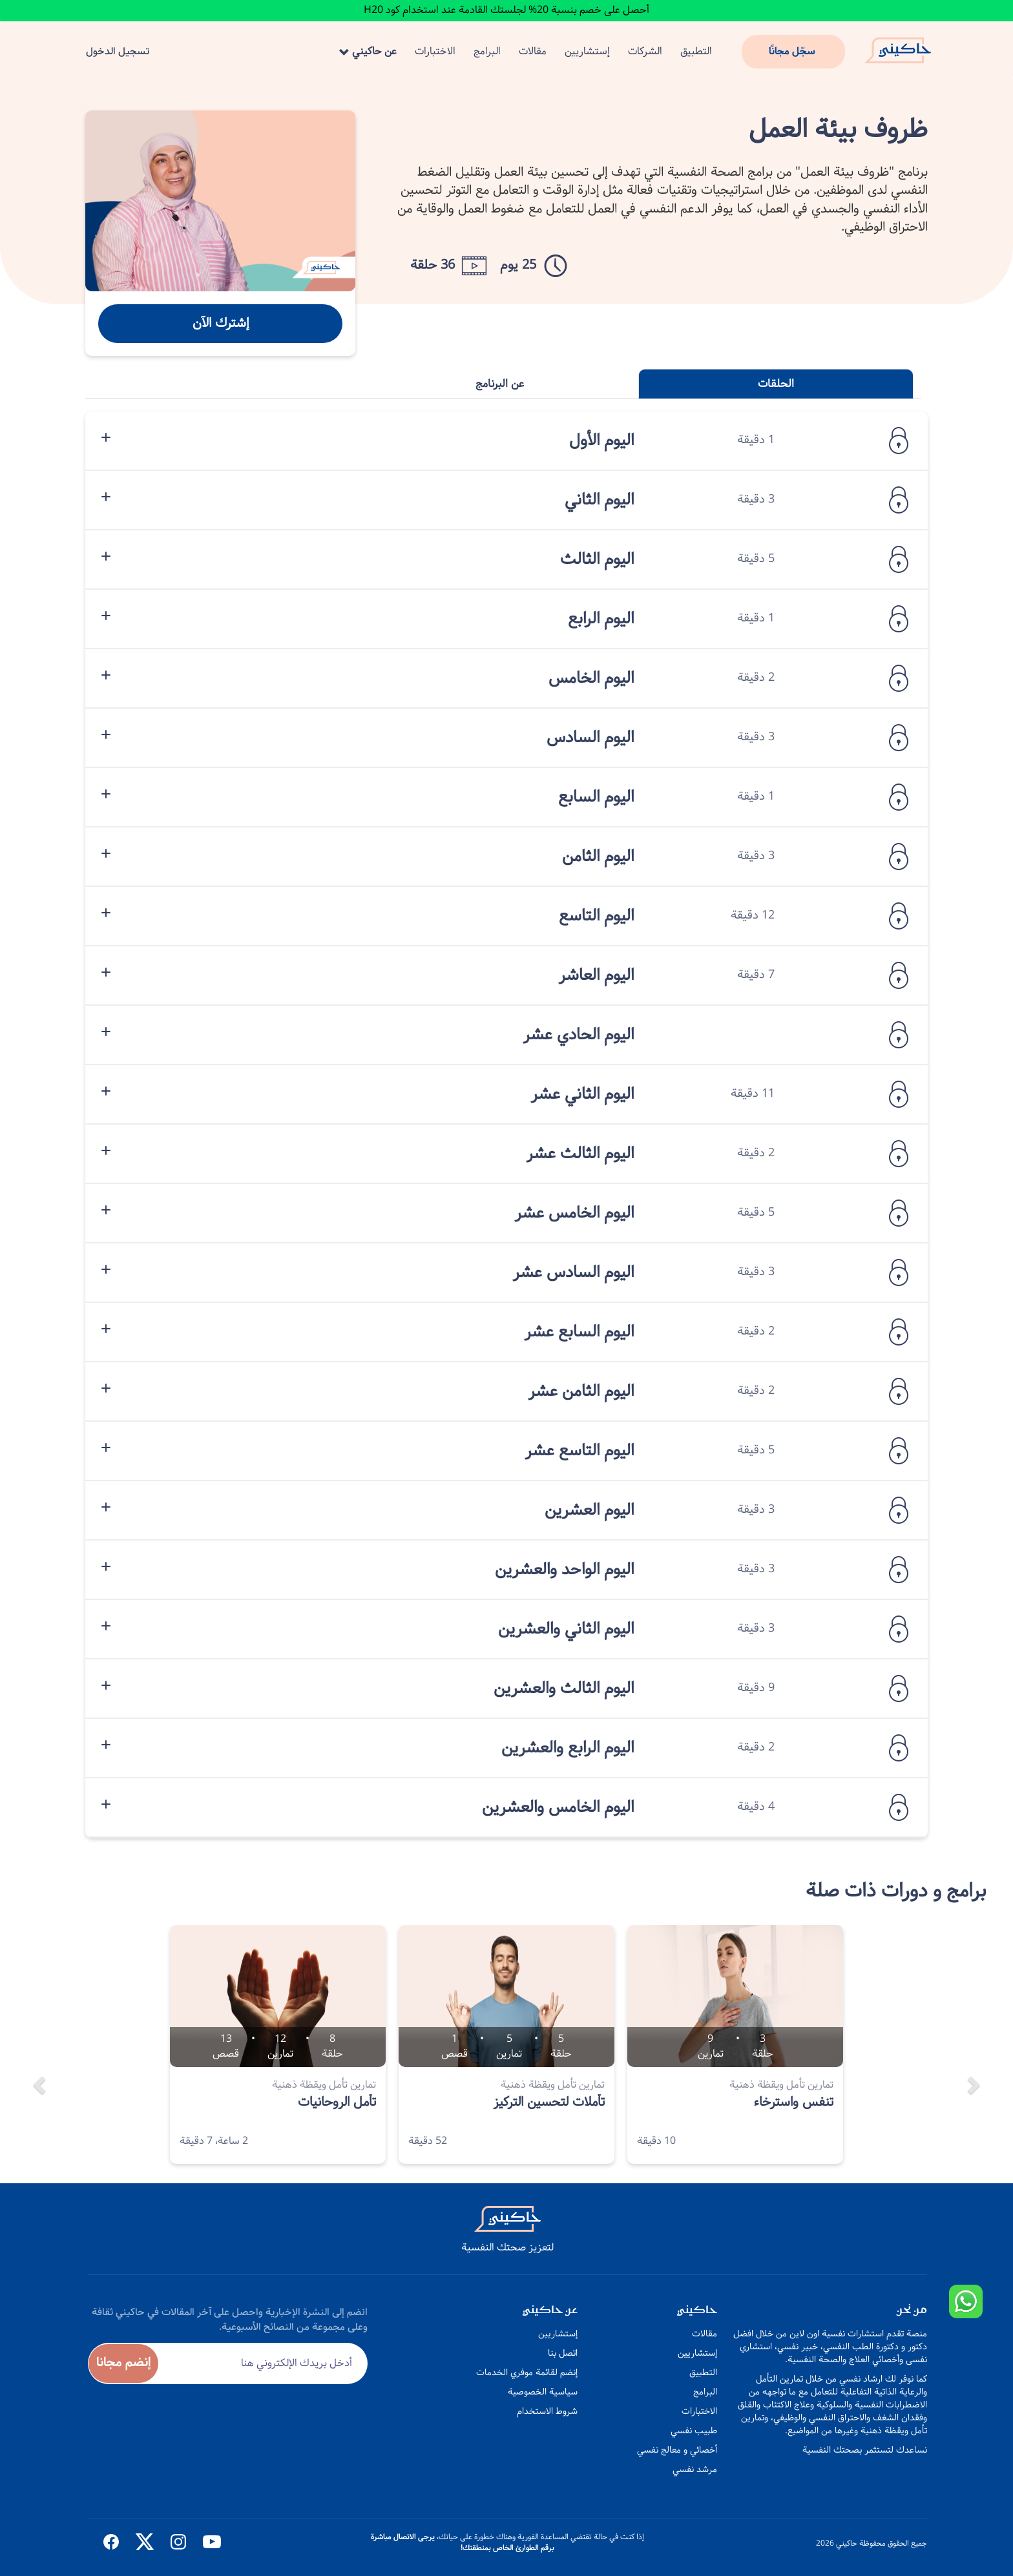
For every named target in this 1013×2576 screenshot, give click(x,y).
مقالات (533, 51)
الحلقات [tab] (776, 383)
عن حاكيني (368, 51)
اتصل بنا (563, 2353)
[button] (37, 2054)
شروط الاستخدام (547, 2411)
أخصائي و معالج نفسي (677, 2450)
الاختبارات (435, 51)
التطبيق (696, 51)
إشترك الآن (221, 323)
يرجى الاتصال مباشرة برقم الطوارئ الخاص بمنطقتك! (462, 2542)
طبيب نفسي (694, 2431)
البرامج (487, 51)
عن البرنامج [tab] (499, 383)
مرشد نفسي (695, 2469)
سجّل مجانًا (792, 51)
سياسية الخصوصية (543, 2392)
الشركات (645, 51)
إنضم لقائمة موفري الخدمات (527, 2372)
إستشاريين (587, 51)
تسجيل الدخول (117, 51)
